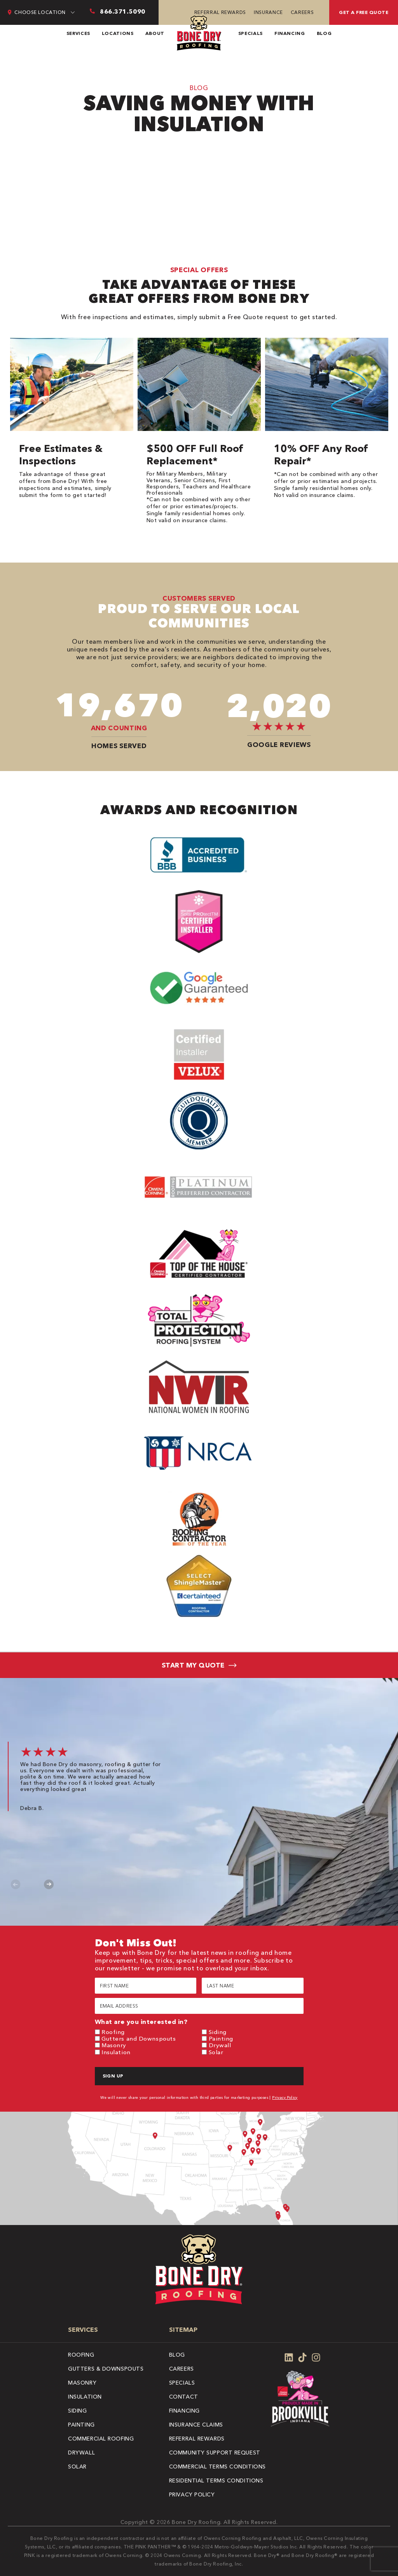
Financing (289, 33)
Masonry (113, 2045)
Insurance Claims (196, 2424)
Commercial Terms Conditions (217, 2466)
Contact (183, 2396)
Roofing (113, 2032)
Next (49, 1884)
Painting (221, 2038)
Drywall (220, 2045)
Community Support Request (214, 2452)
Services (78, 33)
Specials (250, 33)
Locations (118, 33)
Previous (16, 1884)
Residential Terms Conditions (216, 2480)
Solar (216, 2052)
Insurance (268, 12)
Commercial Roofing (101, 2438)
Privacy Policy (285, 2097)
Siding (218, 2032)
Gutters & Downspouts (105, 2368)
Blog (324, 33)
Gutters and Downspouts (138, 2038)
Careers (302, 12)
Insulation (116, 2052)
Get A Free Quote (363, 12)
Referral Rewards (220, 12)
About (154, 33)
